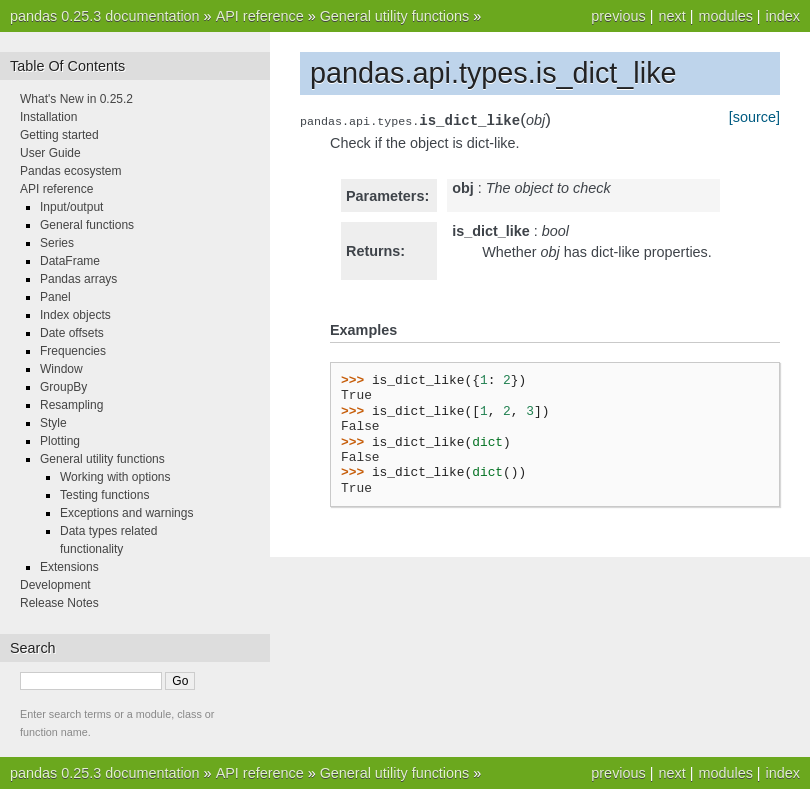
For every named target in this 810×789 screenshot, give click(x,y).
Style (53, 423)
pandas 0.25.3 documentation (105, 16)
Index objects (75, 315)
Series (57, 243)
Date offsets (72, 333)
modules (725, 16)
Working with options (115, 477)
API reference (260, 16)
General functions (87, 225)
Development (55, 585)
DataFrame (70, 261)
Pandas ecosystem (70, 171)
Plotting (60, 441)
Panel (55, 297)
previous (618, 16)
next (671, 16)
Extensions (69, 567)
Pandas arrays (78, 279)
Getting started (59, 135)
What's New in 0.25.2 (76, 99)
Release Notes (59, 603)
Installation (48, 117)
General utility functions (395, 16)
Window (61, 369)
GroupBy (63, 387)
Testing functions (104, 495)
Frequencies (73, 351)
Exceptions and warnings (126, 513)
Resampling (71, 405)
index (783, 16)
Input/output (71, 207)
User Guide (50, 153)
